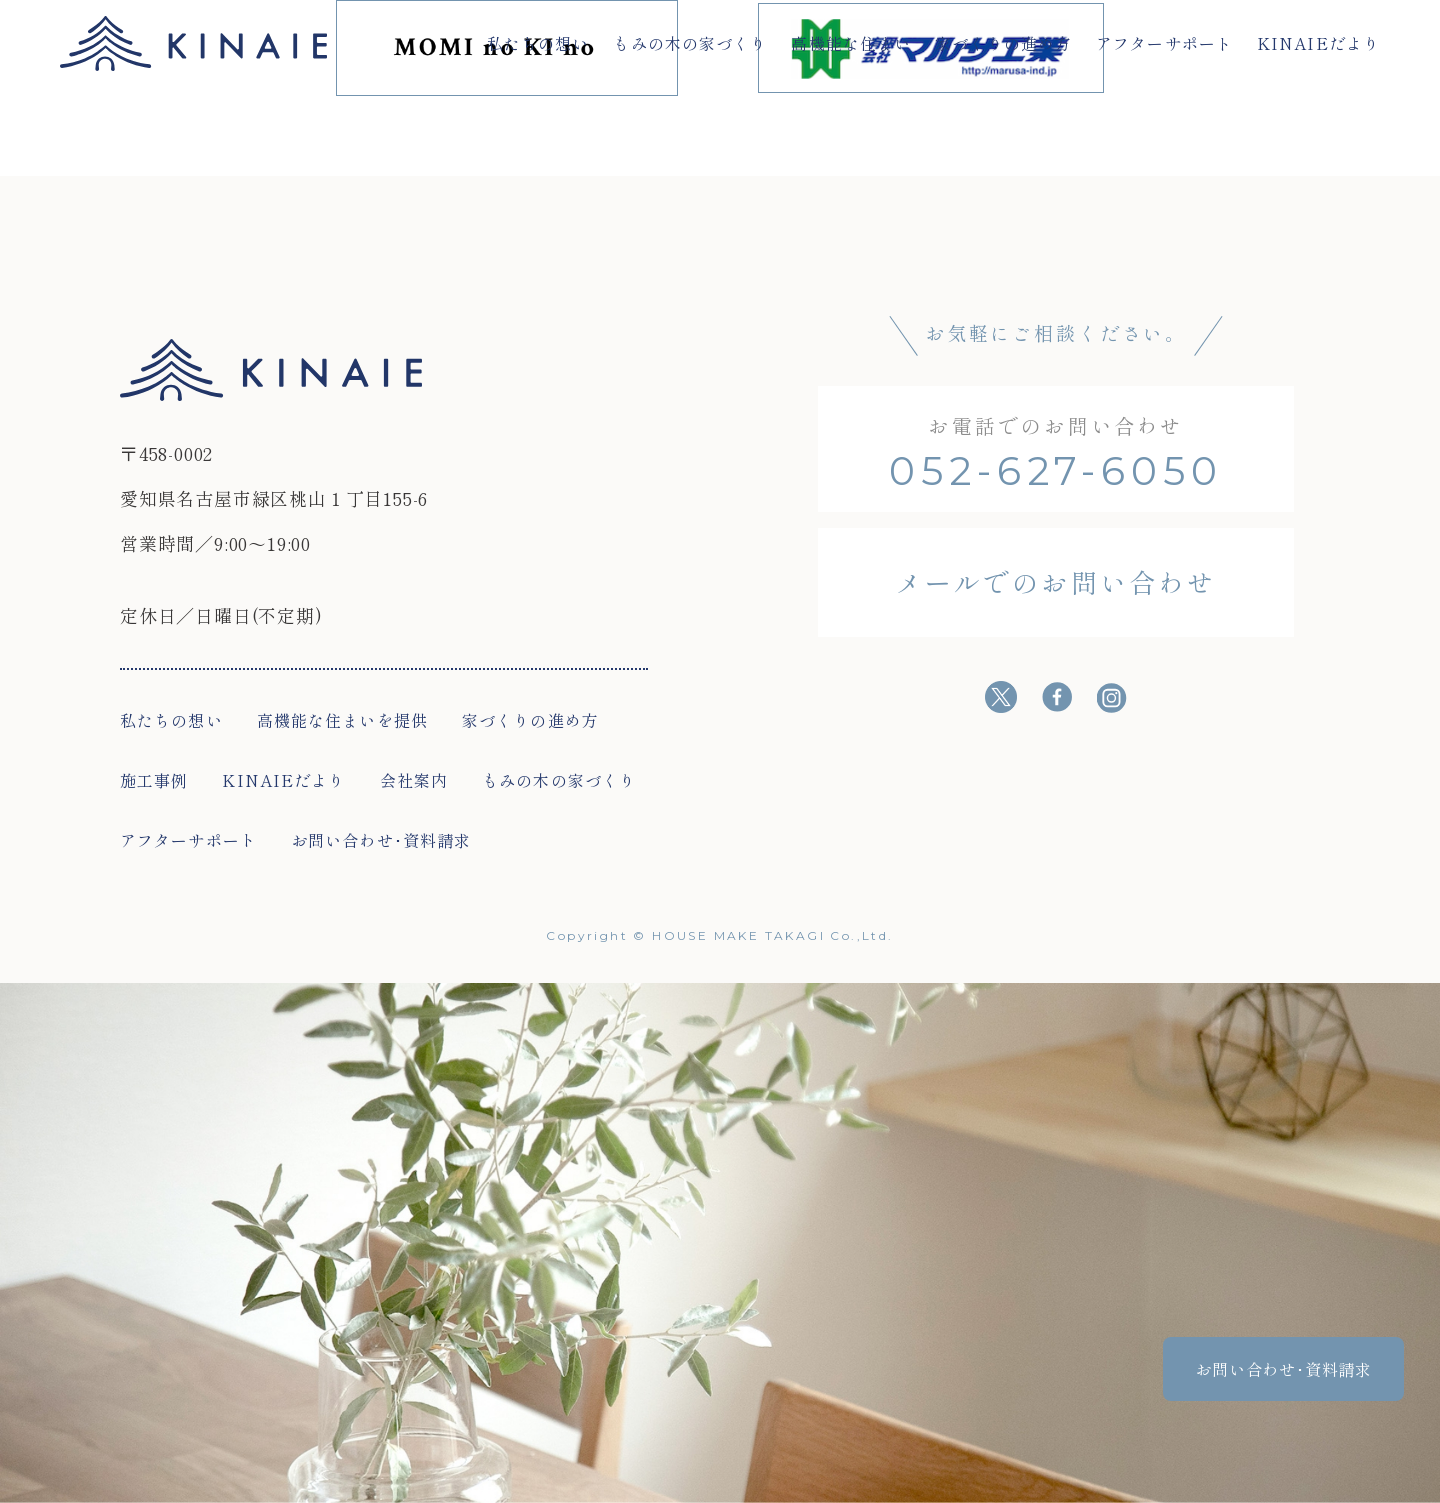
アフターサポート (1164, 43)
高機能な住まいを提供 (342, 720)
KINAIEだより (1318, 43)
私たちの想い (538, 43)
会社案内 (414, 780)
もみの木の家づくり (690, 43)
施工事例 (154, 780)
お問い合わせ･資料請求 (381, 840)
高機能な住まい (851, 43)
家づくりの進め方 (1003, 43)
